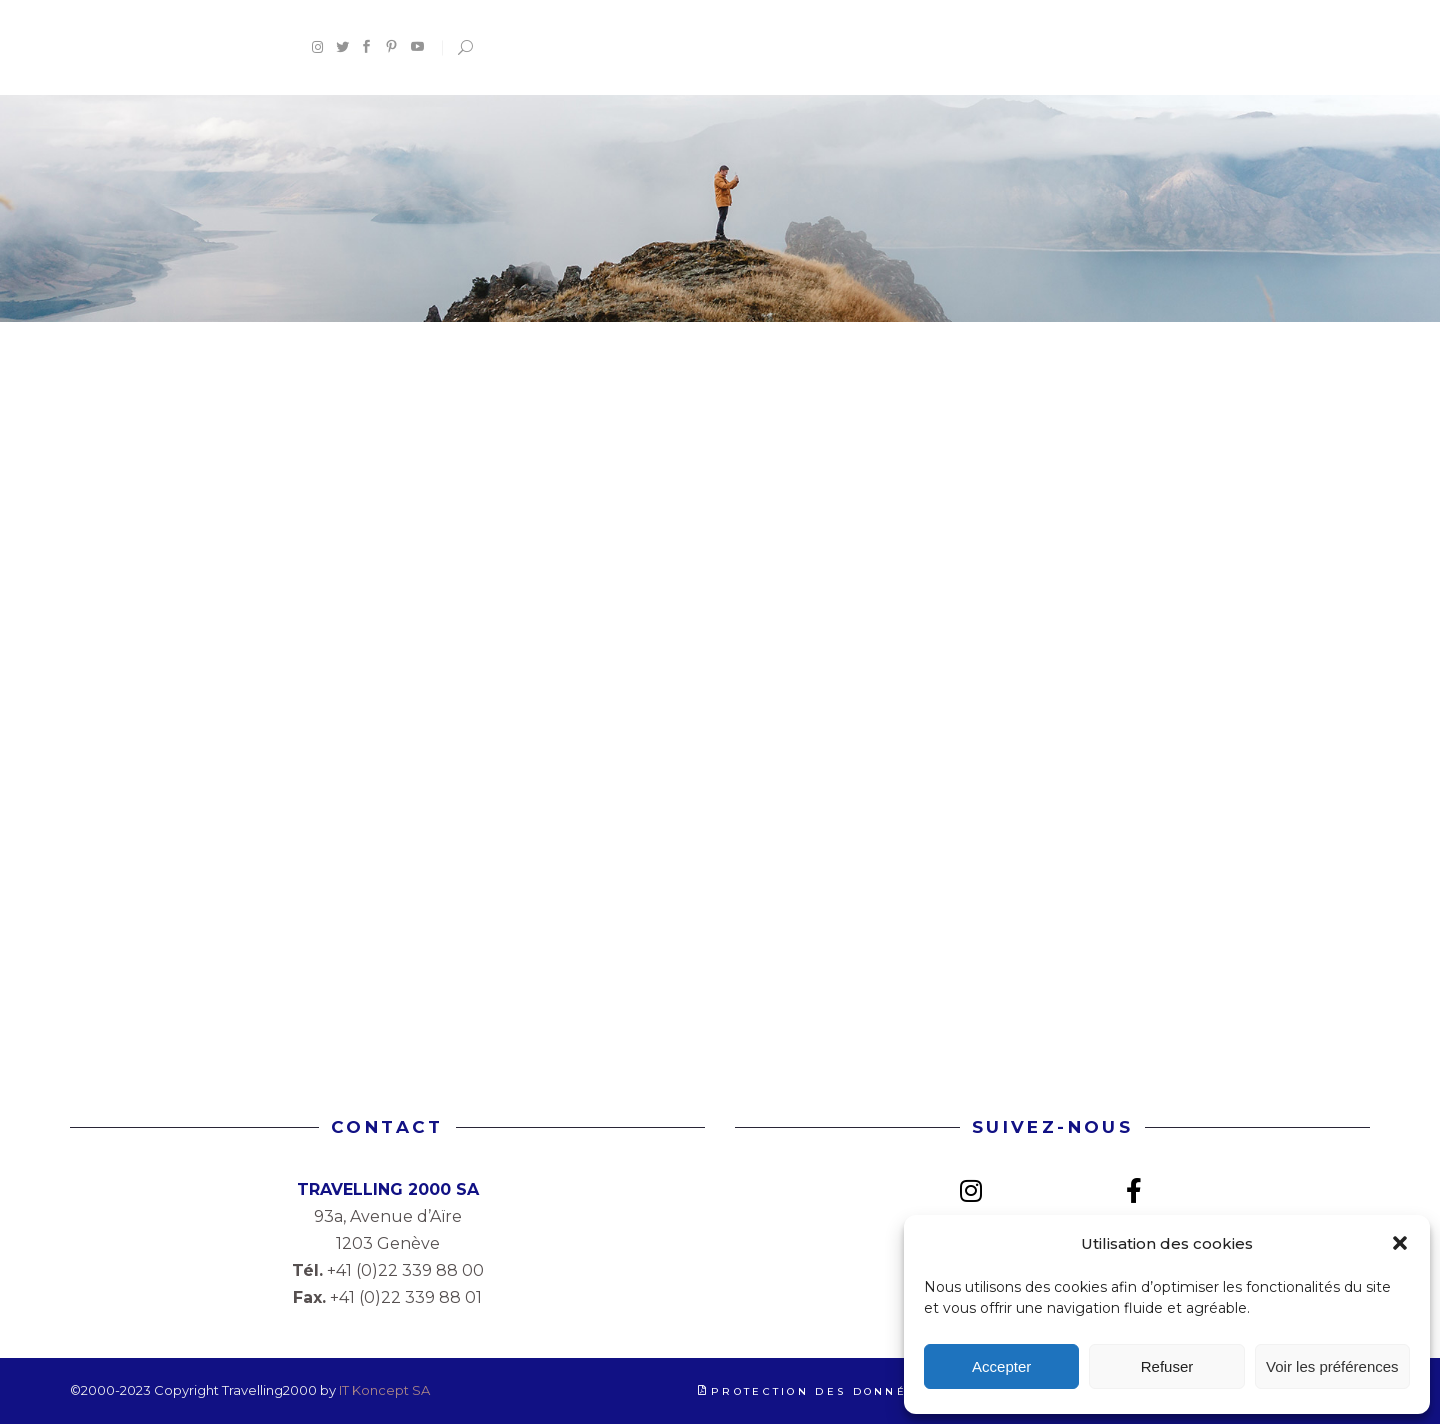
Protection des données (819, 1391)
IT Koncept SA (384, 1390)
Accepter (1001, 1366)
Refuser (1167, 1366)
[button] (1400, 1243)
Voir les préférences (1332, 1366)
